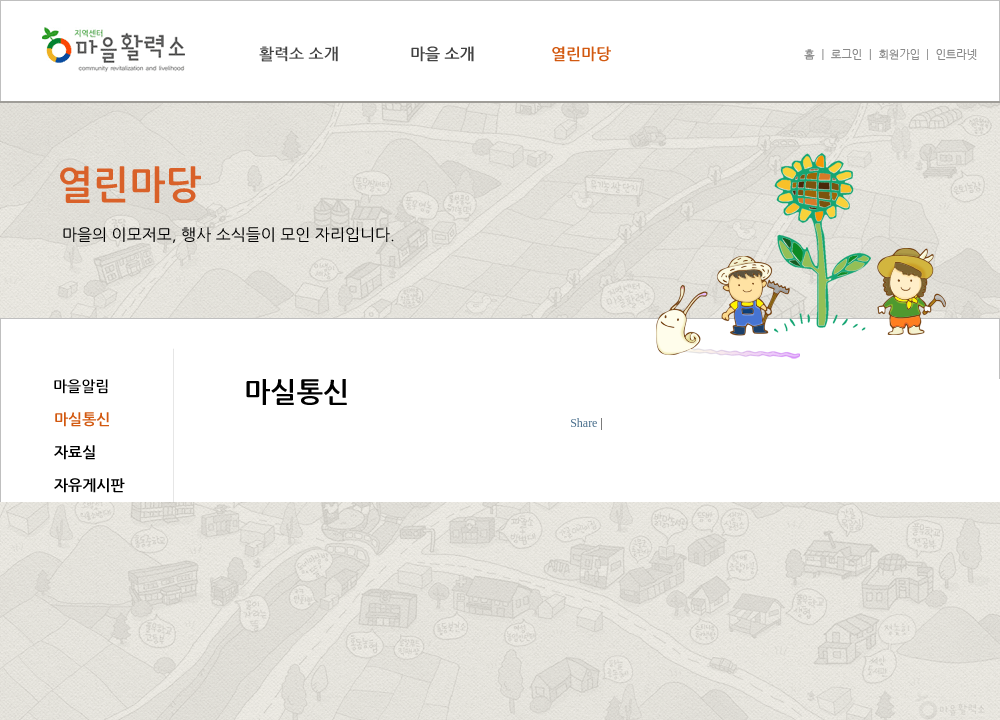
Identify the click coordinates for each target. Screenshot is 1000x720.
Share (583, 423)
